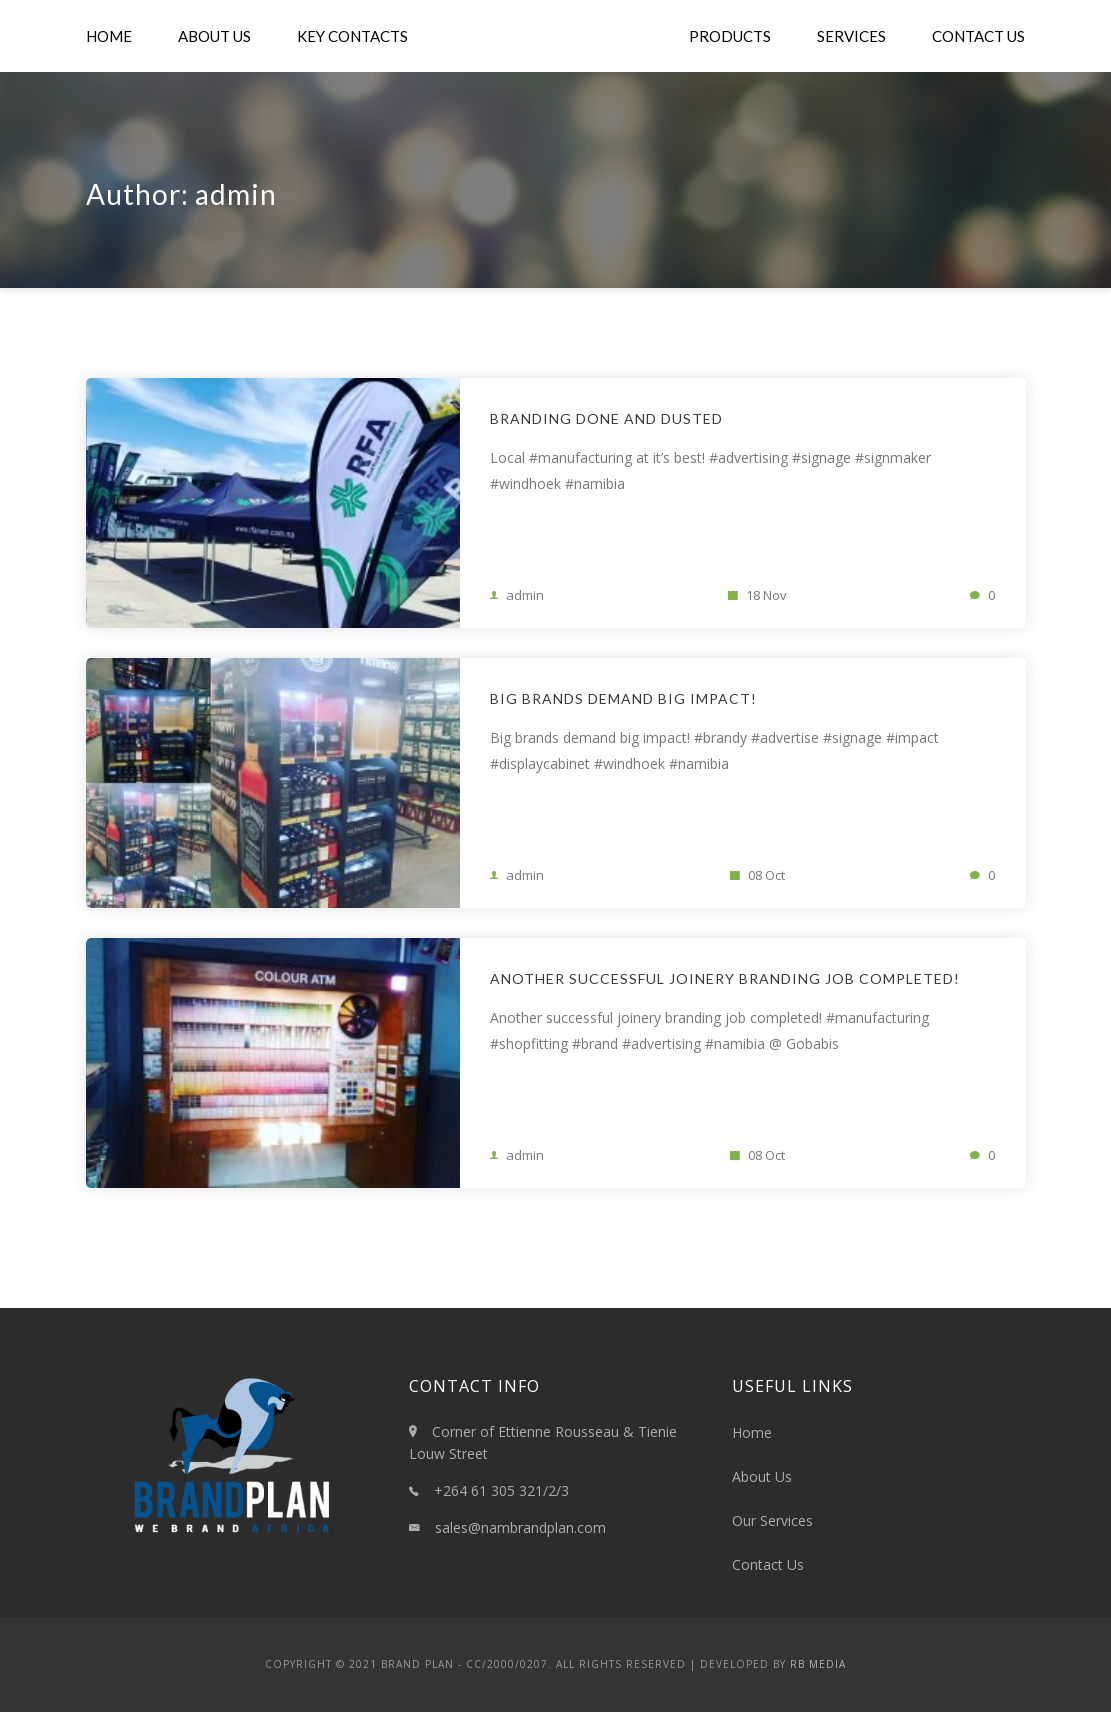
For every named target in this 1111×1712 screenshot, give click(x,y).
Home (109, 36)
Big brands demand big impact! (623, 698)
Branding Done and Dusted (606, 418)
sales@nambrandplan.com (520, 1527)
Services (851, 36)
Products (730, 36)
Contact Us (978, 36)
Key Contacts (352, 36)
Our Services (772, 1520)
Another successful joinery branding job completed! (725, 978)
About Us (214, 36)
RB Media (818, 1664)
